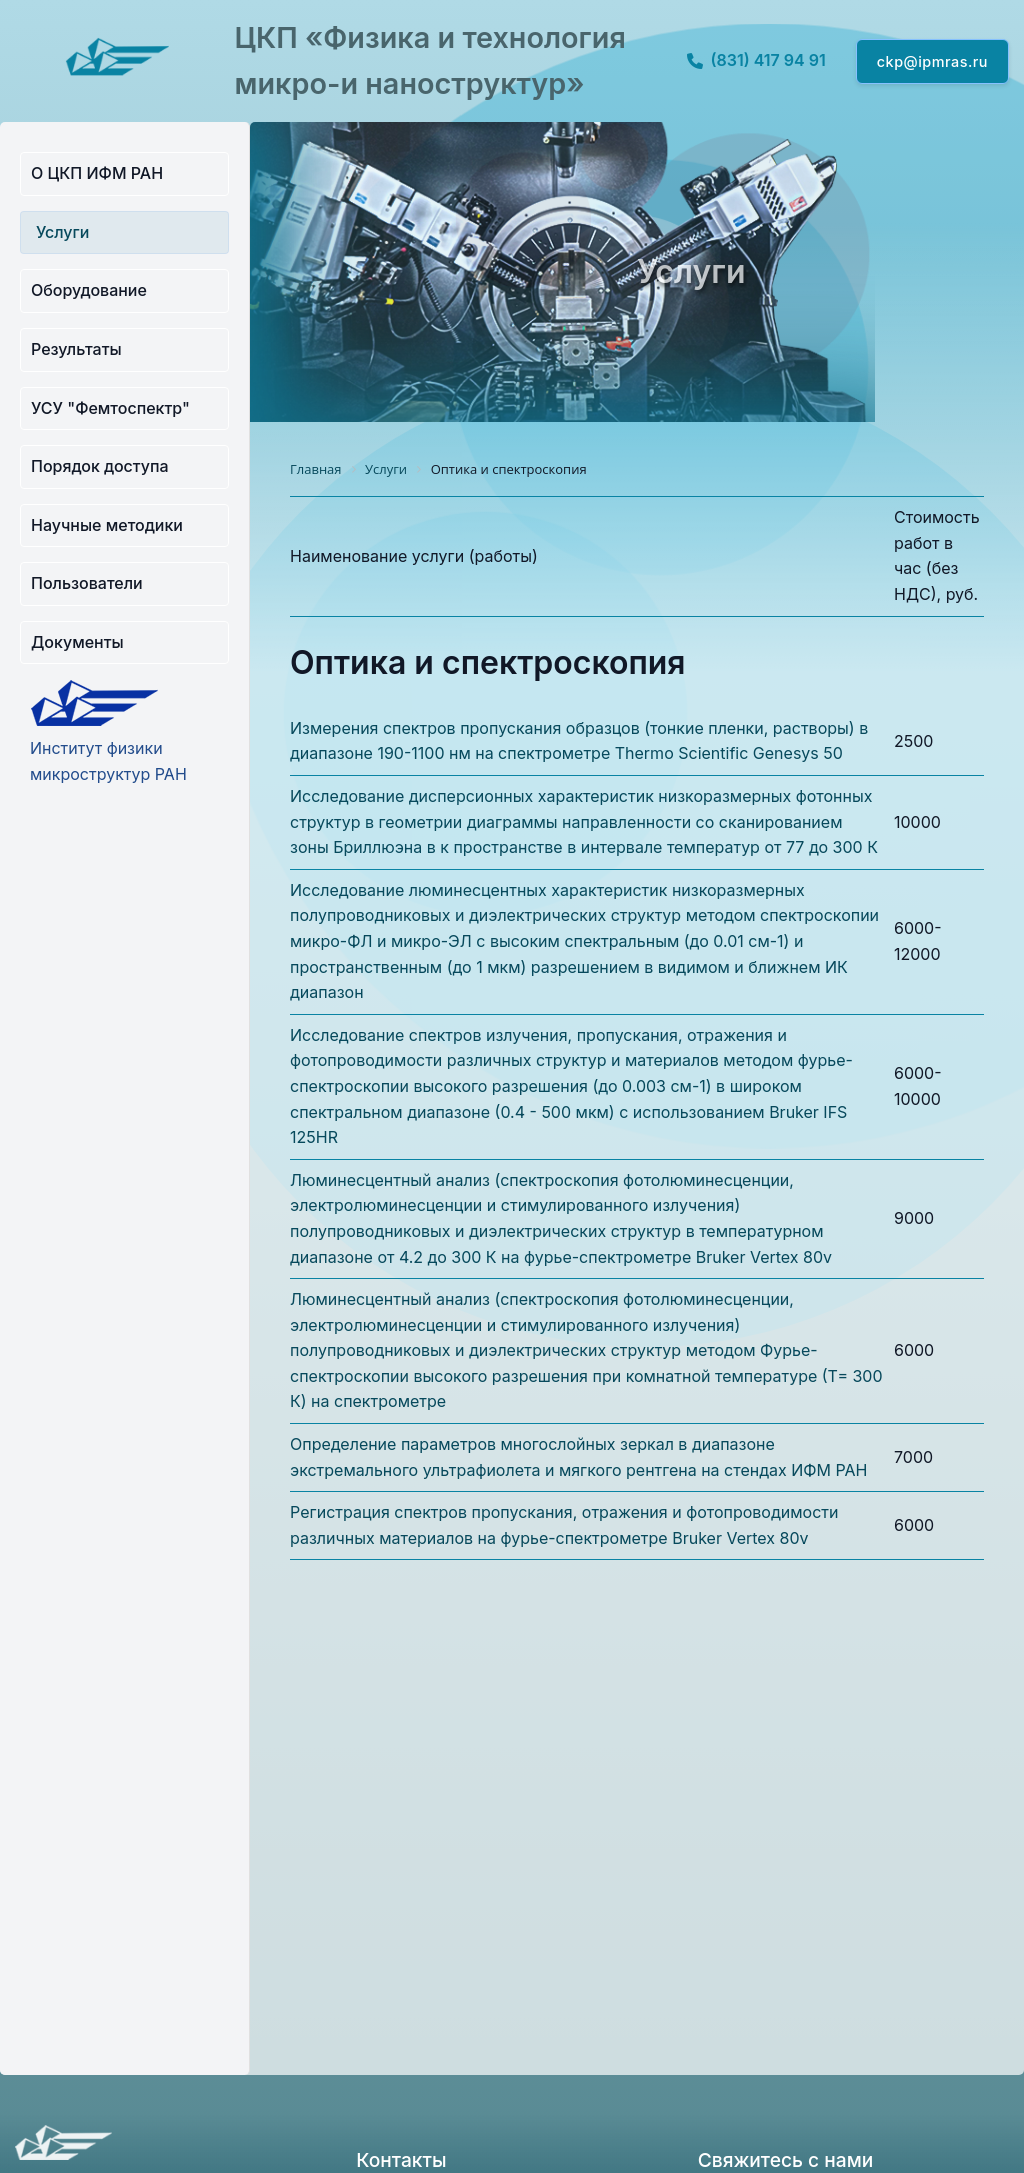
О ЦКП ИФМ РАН (97, 173)
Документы (77, 642)
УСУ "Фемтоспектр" (110, 408)
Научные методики (107, 525)
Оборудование (89, 290)
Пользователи (87, 583)
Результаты (76, 349)
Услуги (62, 232)
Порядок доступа (100, 466)
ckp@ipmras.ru (932, 61)
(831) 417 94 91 (756, 60)
